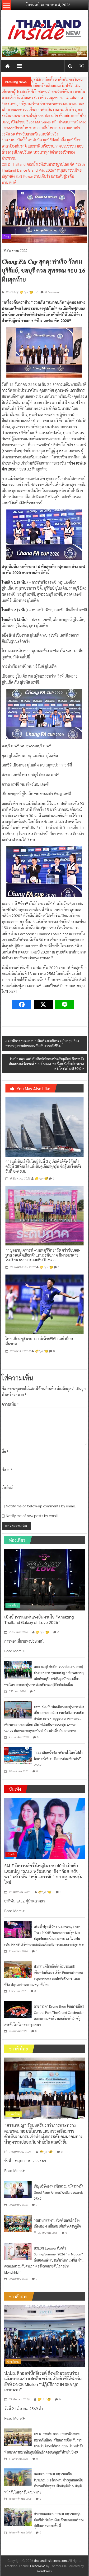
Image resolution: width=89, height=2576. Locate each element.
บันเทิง (11, 1854)
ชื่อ (5, 1451)
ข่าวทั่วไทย (13, 2114)
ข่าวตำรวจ (13, 2361)
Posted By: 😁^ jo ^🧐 (19, 292)
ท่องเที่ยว (12, 1605)
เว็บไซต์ (7, 1487)
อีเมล (7, 1469)
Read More (14, 1650)
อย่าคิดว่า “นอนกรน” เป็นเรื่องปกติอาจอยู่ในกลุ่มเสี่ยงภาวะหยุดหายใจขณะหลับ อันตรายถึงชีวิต (42, 1043)
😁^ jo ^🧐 (41, 1178)
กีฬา (6, 236)
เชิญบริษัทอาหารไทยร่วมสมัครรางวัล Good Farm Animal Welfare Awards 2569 (58, 2192)
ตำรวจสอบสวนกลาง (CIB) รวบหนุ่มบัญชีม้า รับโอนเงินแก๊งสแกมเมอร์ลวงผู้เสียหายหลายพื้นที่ (59, 2520)
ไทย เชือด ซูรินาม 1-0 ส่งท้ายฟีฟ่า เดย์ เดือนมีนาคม (39, 1341)
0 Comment (50, 292)
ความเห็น (10, 1404)
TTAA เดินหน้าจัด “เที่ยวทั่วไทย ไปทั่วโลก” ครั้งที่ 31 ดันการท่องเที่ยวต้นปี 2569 (58, 1758)
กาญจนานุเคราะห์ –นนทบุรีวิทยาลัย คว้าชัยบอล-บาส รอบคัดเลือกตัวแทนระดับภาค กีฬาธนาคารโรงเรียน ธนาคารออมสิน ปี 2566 (42, 1255)
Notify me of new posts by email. (32, 1515)
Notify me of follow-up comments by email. (41, 1505)
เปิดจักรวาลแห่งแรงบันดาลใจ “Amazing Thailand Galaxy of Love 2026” (39, 1619)
